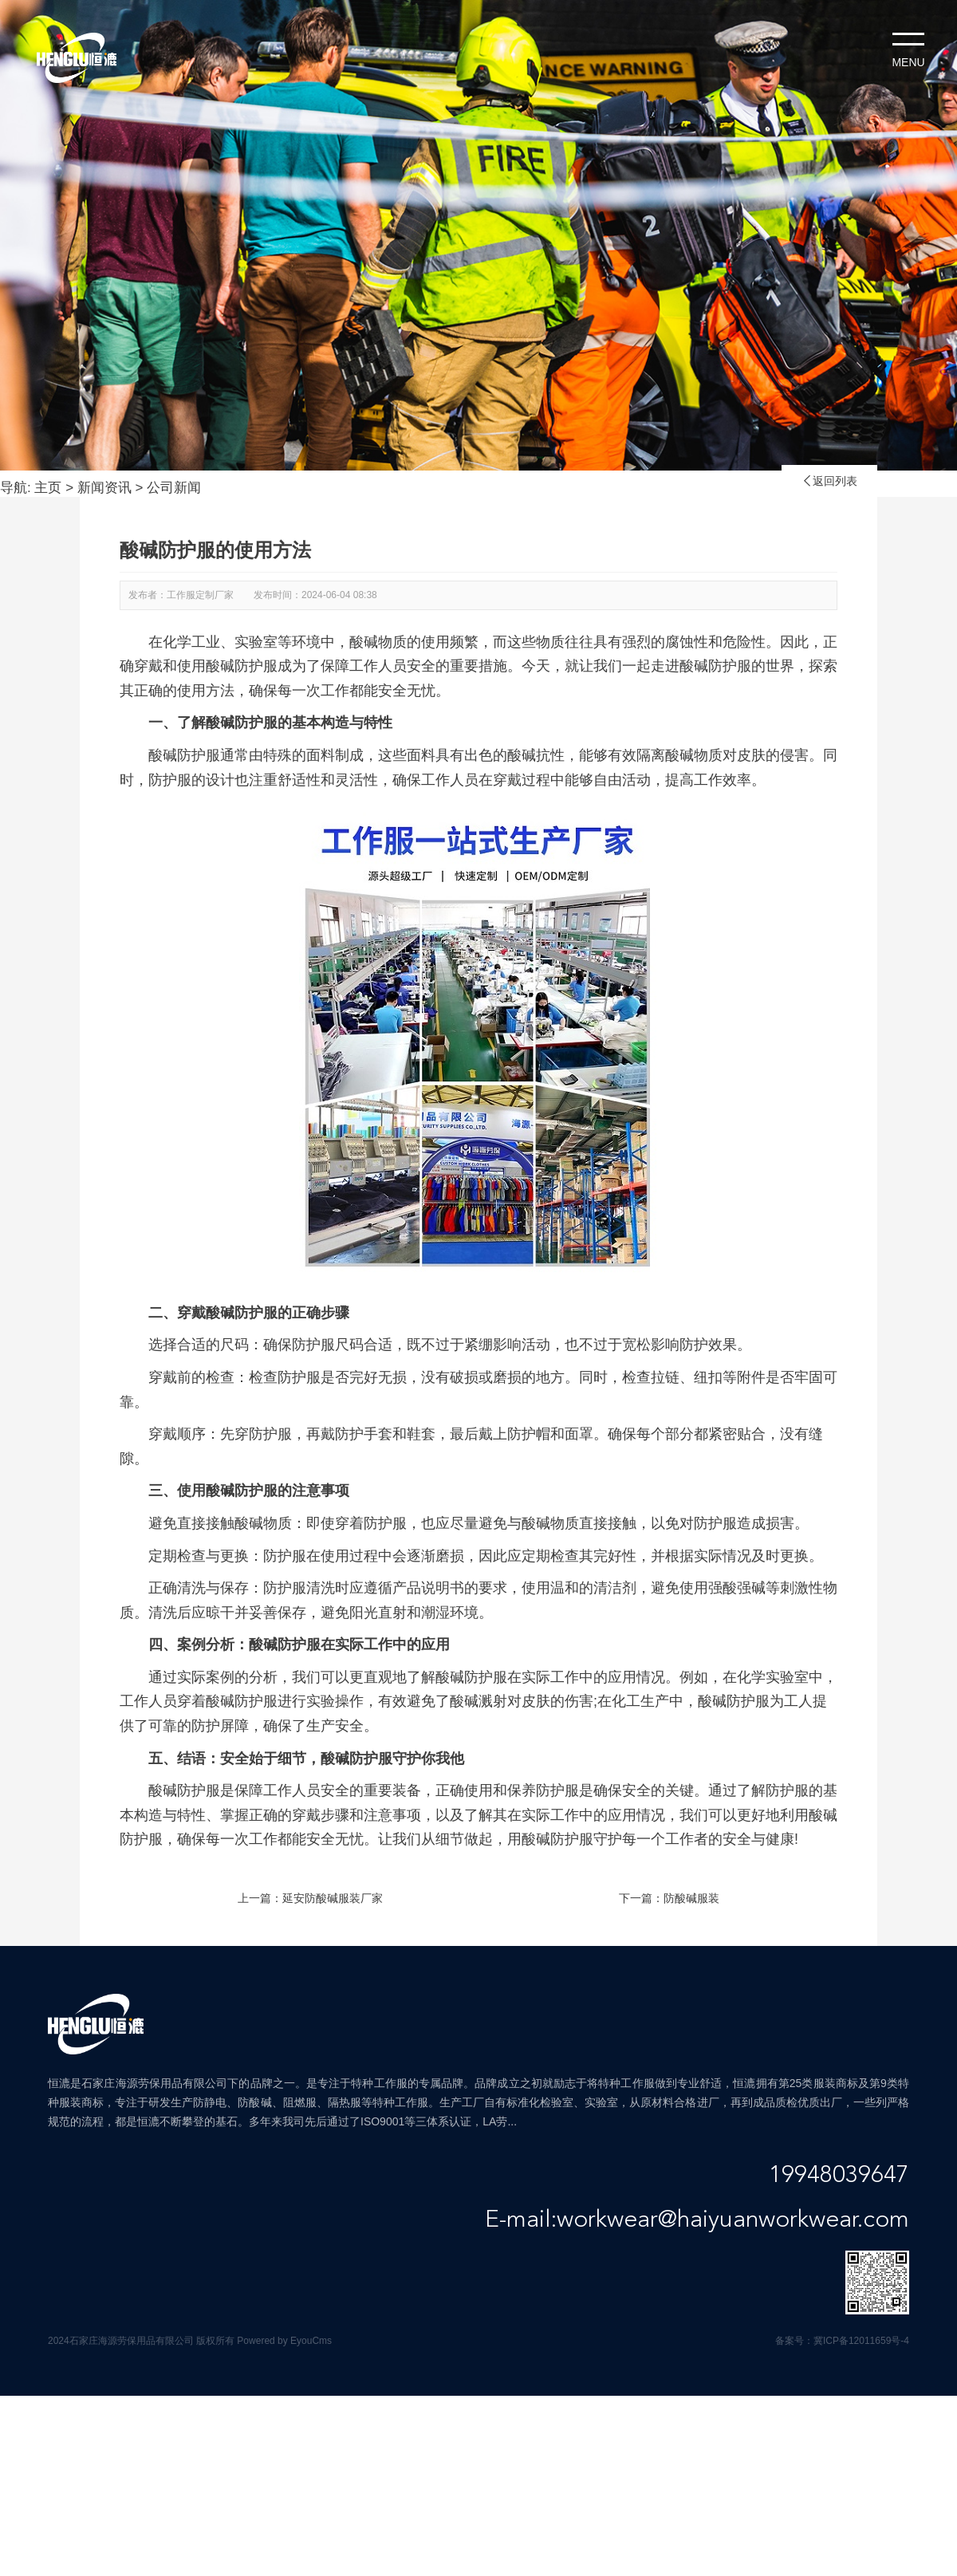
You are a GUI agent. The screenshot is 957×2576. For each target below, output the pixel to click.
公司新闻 (174, 487)
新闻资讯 (104, 487)
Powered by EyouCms (283, 2340)
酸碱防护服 (285, 1644)
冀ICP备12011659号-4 (861, 2340)
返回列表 (829, 481)
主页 (47, 487)
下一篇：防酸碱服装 (669, 1898)
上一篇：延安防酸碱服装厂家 (310, 1898)
